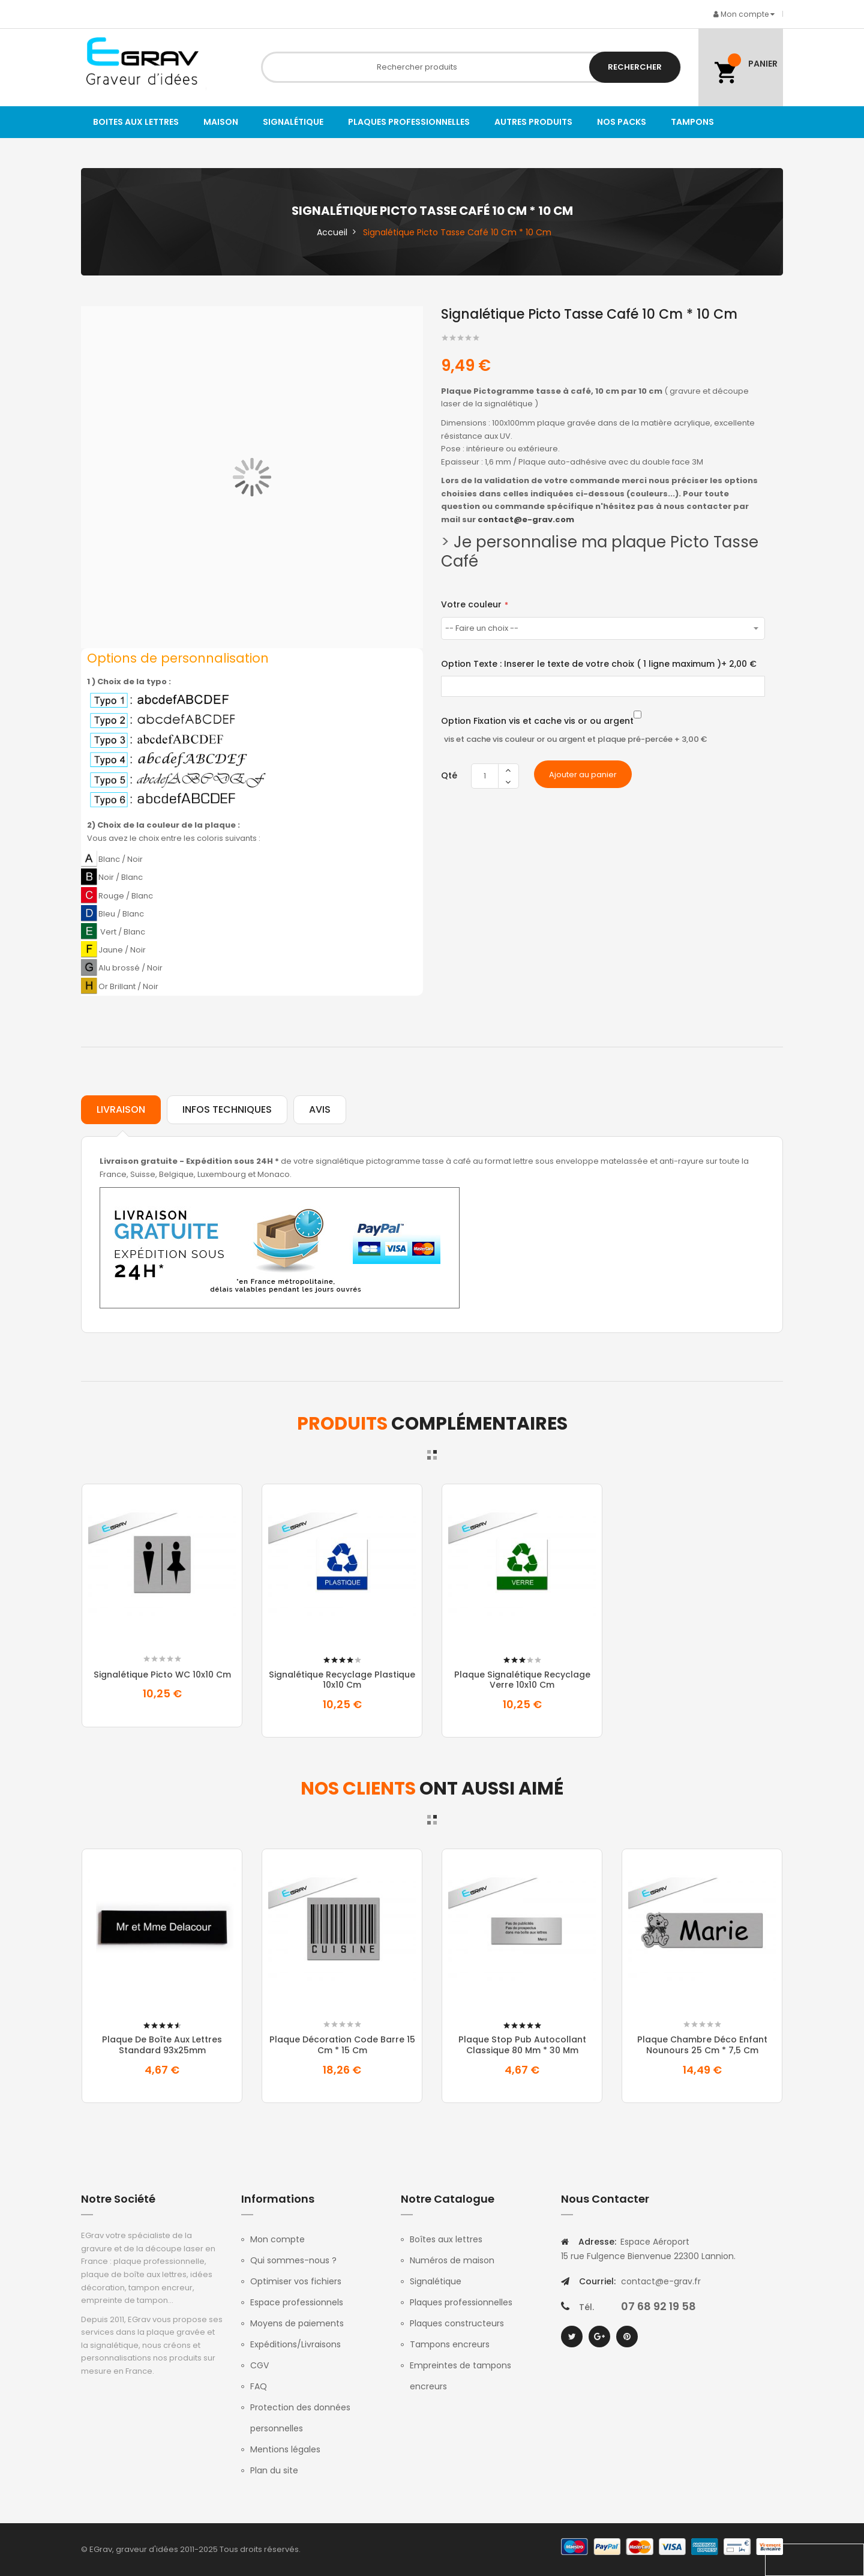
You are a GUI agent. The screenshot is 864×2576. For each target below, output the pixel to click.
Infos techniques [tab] (227, 1109)
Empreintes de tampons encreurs (460, 2375)
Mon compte (277, 2239)
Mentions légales (285, 2449)
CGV (259, 2365)
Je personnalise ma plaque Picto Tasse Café (599, 552)
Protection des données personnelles (300, 2417)
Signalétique (435, 2281)
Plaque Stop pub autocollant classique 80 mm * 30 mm (522, 2044)
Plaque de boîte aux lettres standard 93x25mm (162, 2044)
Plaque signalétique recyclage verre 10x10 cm (522, 1680)
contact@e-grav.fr (661, 2281)
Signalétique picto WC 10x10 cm (162, 1675)
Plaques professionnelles (461, 2302)
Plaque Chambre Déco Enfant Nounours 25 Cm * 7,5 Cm (702, 2044)
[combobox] (471, 67)
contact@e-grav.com (526, 519)
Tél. (586, 2307)
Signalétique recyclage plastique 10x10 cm (342, 1680)
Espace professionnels (296, 2302)
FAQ (258, 2386)
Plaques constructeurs (457, 2323)
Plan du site (274, 2470)
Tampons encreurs (450, 2344)
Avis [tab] (320, 1109)
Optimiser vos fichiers (295, 2281)
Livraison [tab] (121, 1109)
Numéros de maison (452, 2260)
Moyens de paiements (297, 2323)
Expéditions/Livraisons (295, 2344)
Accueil (332, 232)
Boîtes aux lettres (446, 2239)
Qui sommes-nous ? (293, 2260)
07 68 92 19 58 (658, 2306)
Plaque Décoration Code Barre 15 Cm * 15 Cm (342, 2044)
